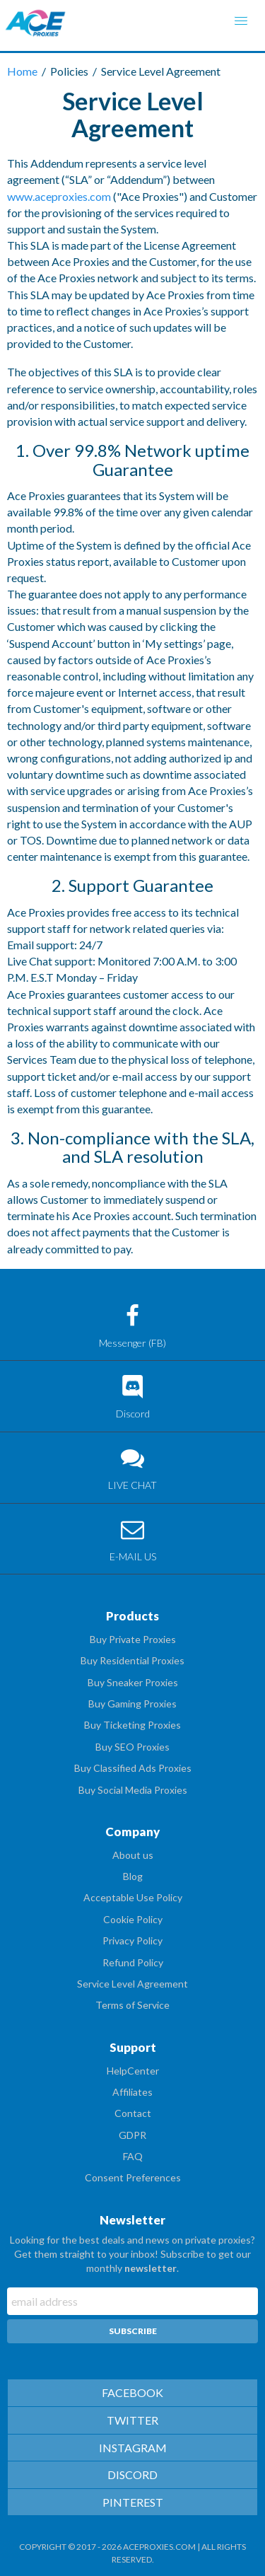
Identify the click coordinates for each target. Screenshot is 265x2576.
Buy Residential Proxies (132, 1660)
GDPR (132, 2135)
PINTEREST (132, 2502)
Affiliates (132, 2092)
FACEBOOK (132, 2392)
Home (23, 71)
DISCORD (132, 2474)
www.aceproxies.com (59, 196)
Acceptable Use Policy (132, 1897)
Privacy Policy (132, 1940)
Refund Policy (132, 1962)
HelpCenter (133, 2071)
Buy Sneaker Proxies (133, 1682)
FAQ (133, 2156)
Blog (133, 1876)
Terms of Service (132, 2005)
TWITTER (132, 2420)
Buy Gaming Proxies (132, 1704)
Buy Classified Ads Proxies (133, 1768)
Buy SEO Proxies (132, 1747)
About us (132, 1855)
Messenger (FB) (132, 1326)
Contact (132, 2113)
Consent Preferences (133, 2177)
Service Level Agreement (132, 1984)
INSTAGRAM (133, 2447)
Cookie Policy (133, 1919)
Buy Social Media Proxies (132, 1790)
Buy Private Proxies (133, 1639)
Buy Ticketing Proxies (132, 1725)
